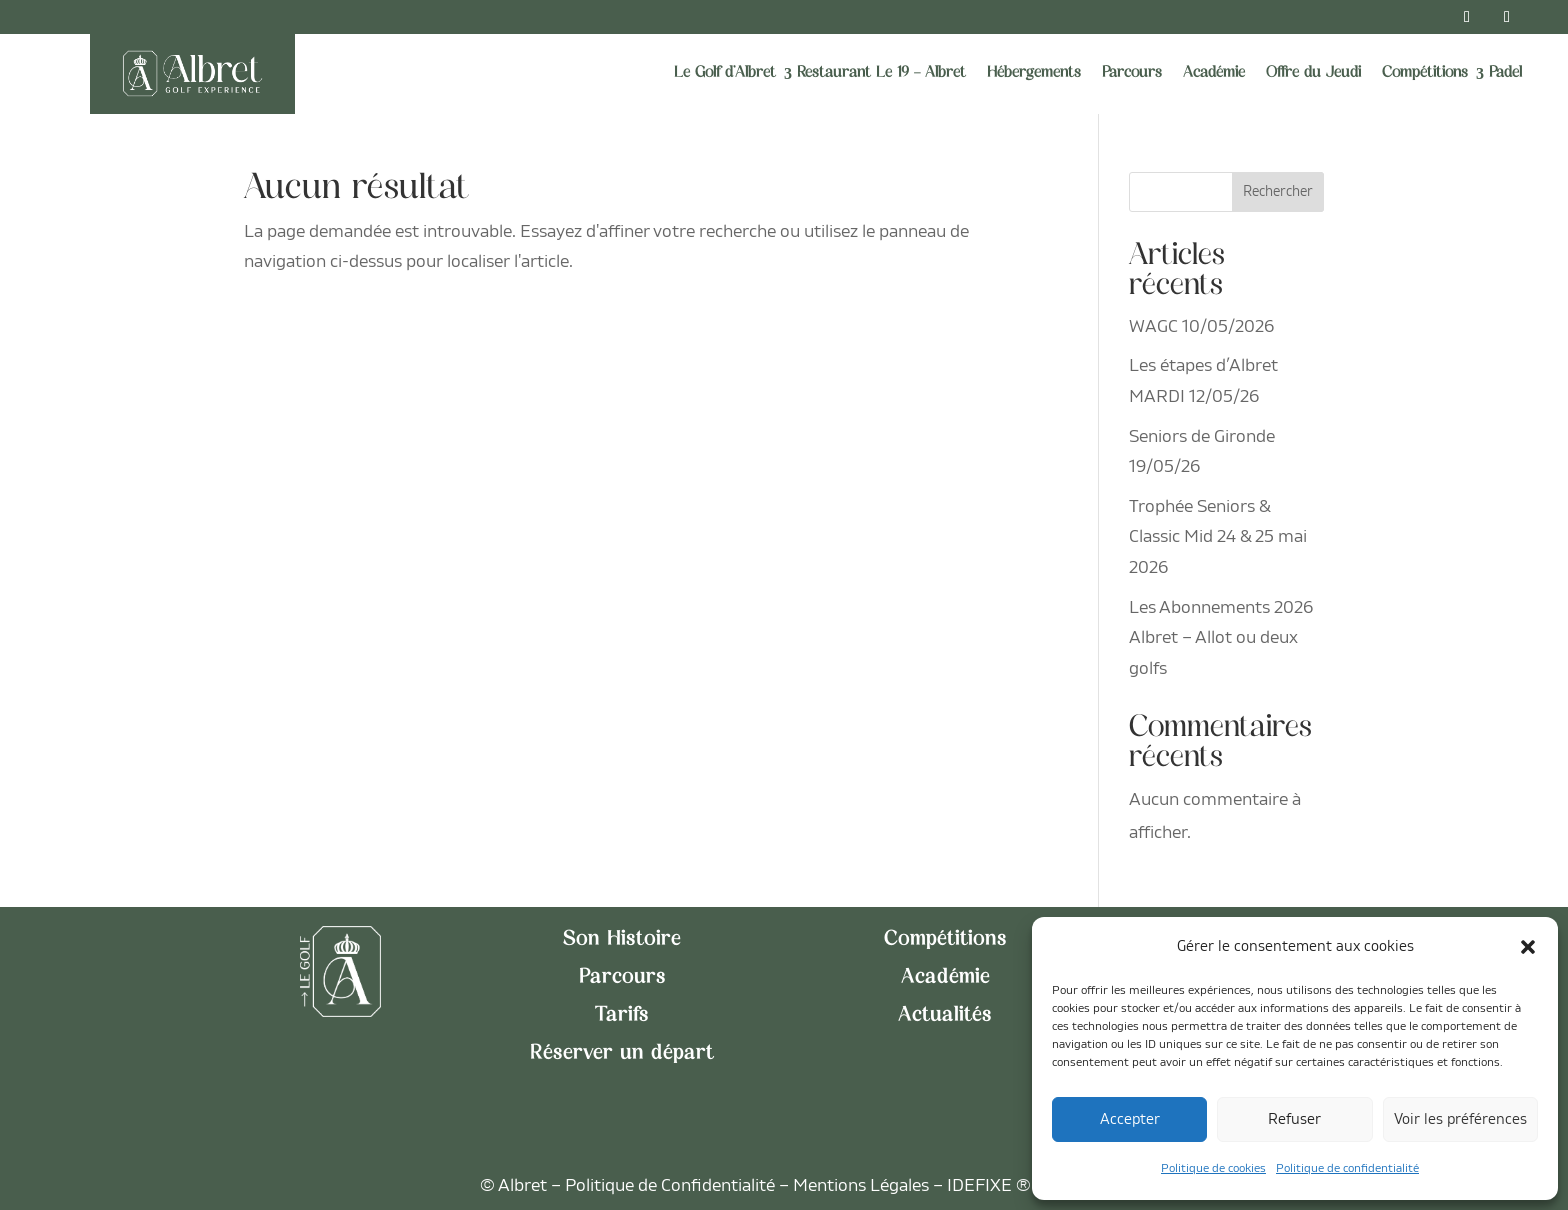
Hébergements (1034, 73)
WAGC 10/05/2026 (1201, 326)
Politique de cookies (1213, 1168)
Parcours (1132, 73)
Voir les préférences (1460, 1119)
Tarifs (622, 1016)
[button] (1528, 947)
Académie (1214, 73)
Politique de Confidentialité (670, 1185)
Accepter (1130, 1119)
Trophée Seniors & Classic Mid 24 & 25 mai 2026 (1218, 537)
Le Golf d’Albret (725, 73)
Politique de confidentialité (1347, 1168)
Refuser (1294, 1119)
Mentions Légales (861, 1185)
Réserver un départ (622, 1054)
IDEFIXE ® (989, 1185)
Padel (1505, 73)
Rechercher (1278, 191)
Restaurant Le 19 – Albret (881, 73)
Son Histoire (622, 940)
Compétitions (1425, 73)
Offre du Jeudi (1313, 73)
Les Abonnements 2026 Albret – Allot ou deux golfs (1221, 638)
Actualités (945, 1016)
